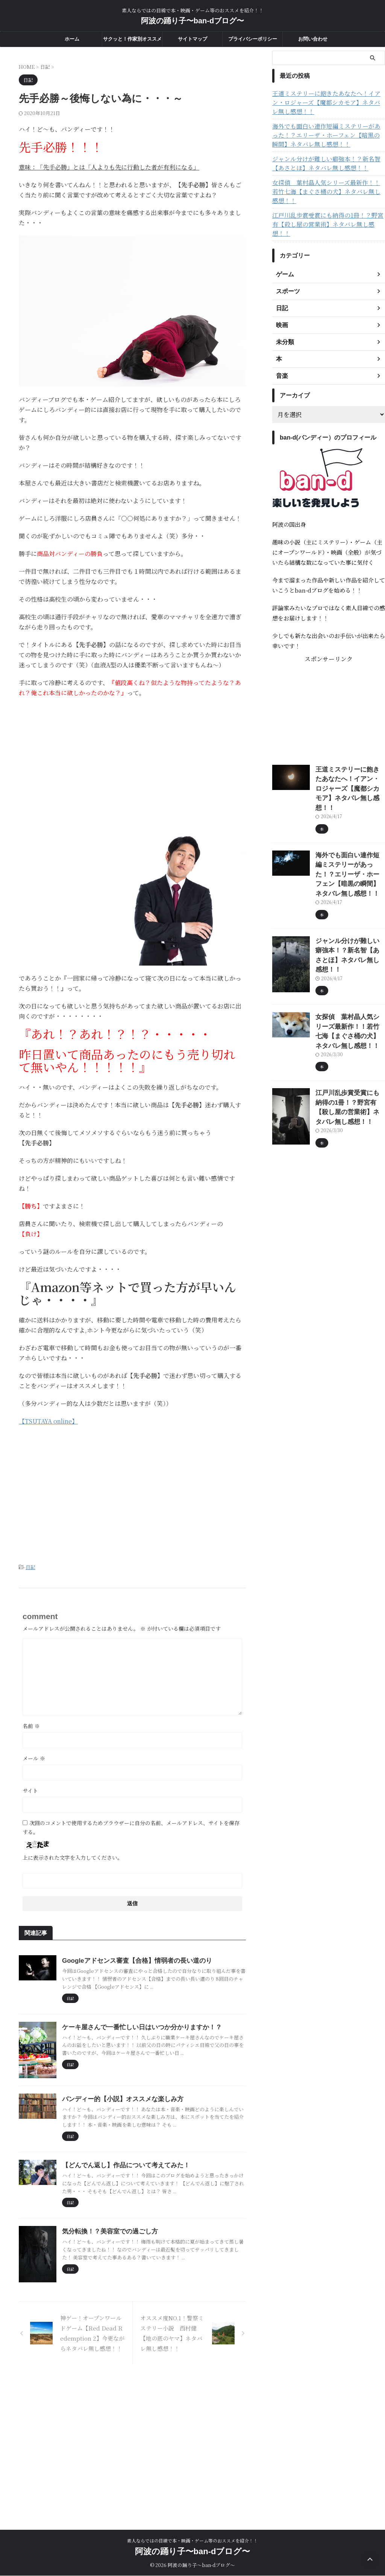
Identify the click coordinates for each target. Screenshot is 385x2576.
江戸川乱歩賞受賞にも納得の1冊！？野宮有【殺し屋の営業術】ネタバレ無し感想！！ (328, 211)
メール (34, 1757)
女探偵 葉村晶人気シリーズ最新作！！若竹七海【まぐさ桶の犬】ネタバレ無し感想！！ (327, 187)
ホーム (72, 39)
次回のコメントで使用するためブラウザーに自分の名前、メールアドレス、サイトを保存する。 (131, 1826)
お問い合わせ (312, 39)
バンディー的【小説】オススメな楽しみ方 (157, 2173)
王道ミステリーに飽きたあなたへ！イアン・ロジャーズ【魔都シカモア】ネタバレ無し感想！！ (327, 102)
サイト (30, 1789)
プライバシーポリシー (252, 39)
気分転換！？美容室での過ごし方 (145, 2322)
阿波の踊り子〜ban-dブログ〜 (192, 21)
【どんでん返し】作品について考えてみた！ (160, 2247)
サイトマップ (192, 39)
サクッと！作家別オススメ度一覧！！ (132, 41)
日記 (30, 1566)
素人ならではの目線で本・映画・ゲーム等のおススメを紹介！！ (192, 2541)
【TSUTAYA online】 (48, 1421)
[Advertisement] (132, 758)
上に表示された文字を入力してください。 (73, 1856)
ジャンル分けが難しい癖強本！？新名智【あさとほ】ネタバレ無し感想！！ (327, 163)
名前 (31, 1724)
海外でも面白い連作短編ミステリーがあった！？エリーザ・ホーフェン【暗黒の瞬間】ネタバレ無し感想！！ (327, 135)
